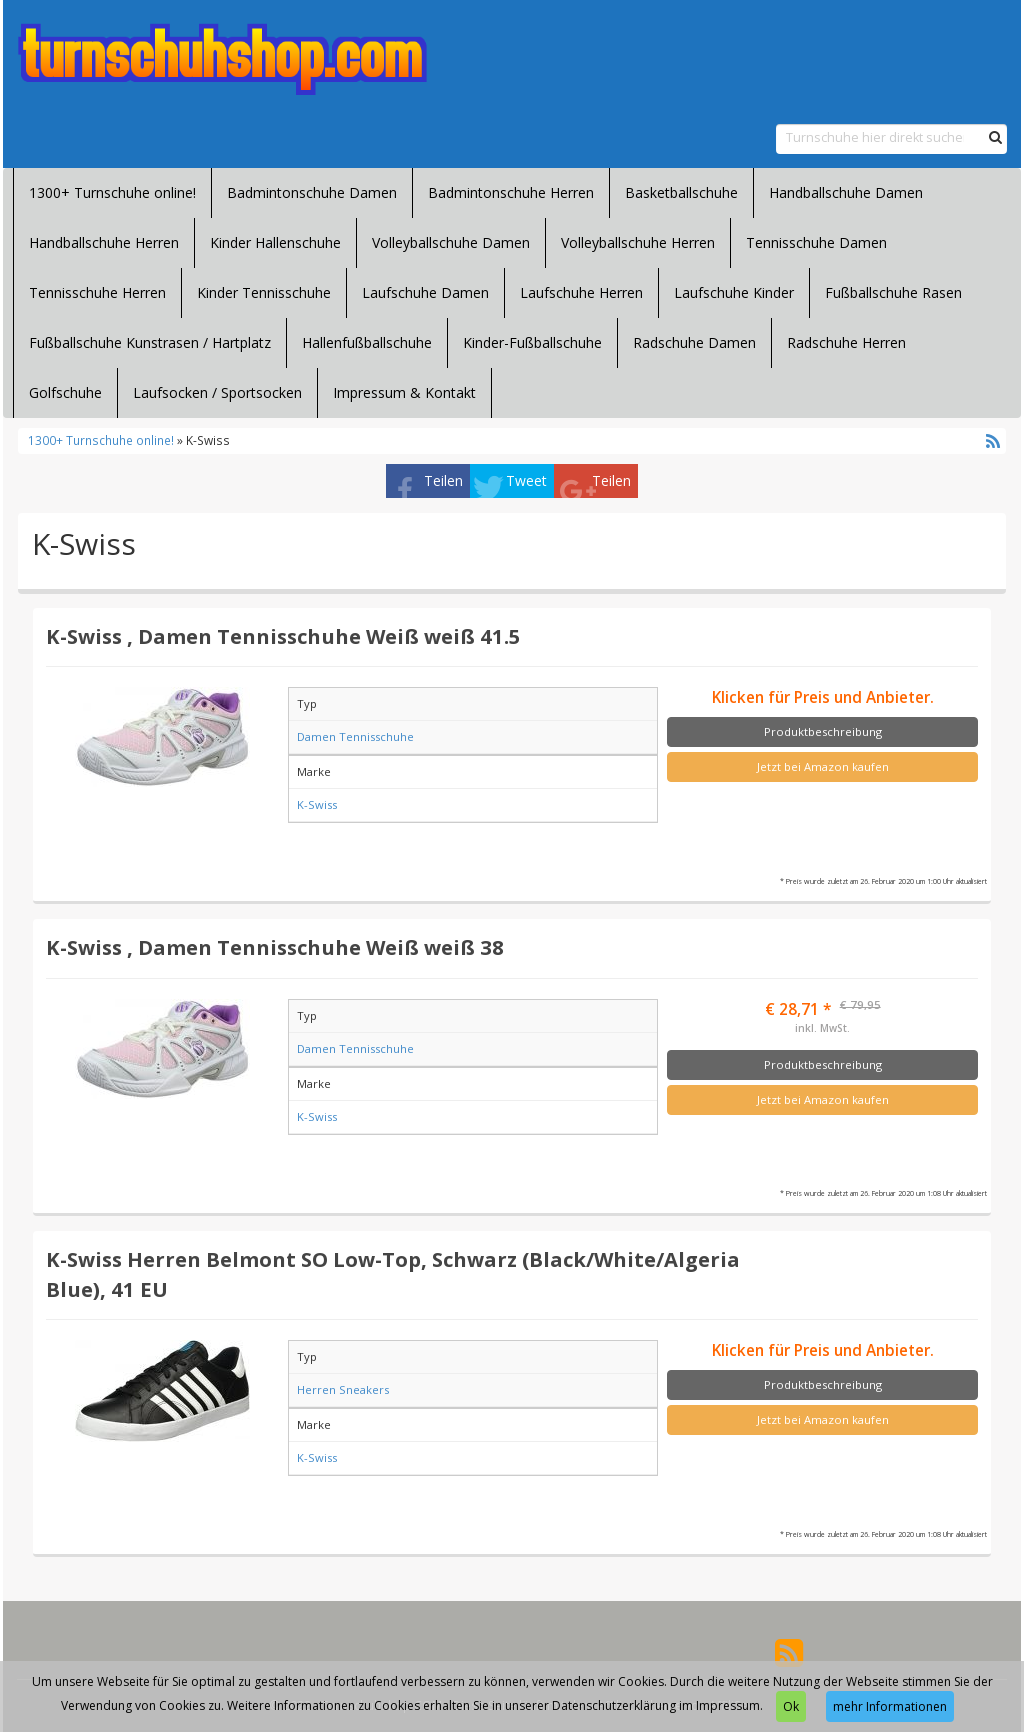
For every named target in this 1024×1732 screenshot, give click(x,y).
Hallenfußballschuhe (367, 342)
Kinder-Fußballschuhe (532, 342)
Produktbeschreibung (823, 731)
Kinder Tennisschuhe (264, 292)
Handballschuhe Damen (846, 192)
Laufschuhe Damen (425, 292)
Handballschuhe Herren (104, 242)
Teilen (443, 480)
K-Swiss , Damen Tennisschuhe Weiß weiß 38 (275, 947)
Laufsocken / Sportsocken (217, 392)
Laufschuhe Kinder (734, 292)
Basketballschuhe (681, 192)
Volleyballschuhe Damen (451, 242)
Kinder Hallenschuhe (275, 242)
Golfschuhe (65, 392)
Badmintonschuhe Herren (511, 192)
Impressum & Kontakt (404, 392)
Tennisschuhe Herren (97, 292)
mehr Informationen (890, 1706)
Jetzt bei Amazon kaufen (823, 766)
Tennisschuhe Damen (816, 242)
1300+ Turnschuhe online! (112, 192)
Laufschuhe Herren (581, 292)
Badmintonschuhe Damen (312, 192)
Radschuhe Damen (694, 342)
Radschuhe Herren (846, 342)
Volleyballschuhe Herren (638, 242)
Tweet (526, 480)
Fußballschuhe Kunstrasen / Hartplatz (150, 342)
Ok (791, 1706)
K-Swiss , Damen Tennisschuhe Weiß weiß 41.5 (283, 636)
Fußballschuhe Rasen (893, 292)
